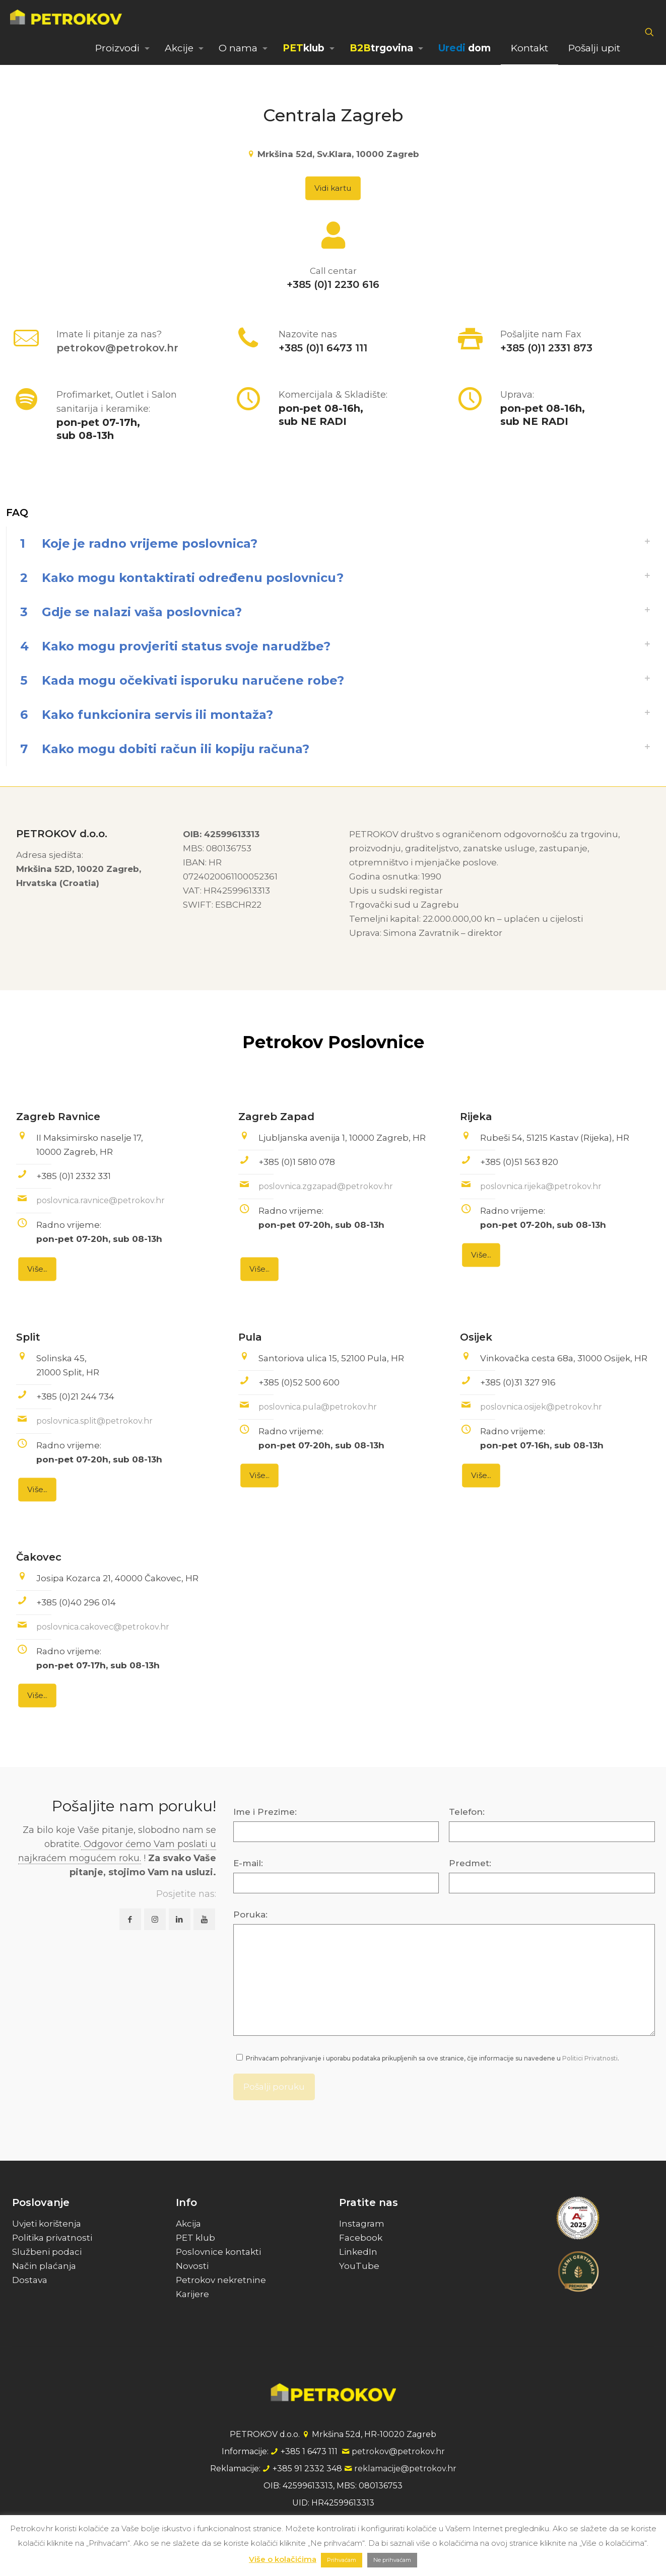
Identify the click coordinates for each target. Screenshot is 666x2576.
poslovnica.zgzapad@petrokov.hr (325, 1186)
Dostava (29, 2280)
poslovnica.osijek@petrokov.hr (541, 1407)
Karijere (192, 2294)
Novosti (192, 2266)
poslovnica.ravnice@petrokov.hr (100, 1200)
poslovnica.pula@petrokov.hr (317, 1407)
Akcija (188, 2224)
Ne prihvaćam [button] (392, 2559)
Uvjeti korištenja (46, 2224)
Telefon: (467, 1812)
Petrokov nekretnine (221, 2280)
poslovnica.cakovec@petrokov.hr (102, 1627)
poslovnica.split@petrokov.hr (94, 1421)
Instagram (361, 2224)
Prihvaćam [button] (341, 2559)
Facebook (360, 2238)
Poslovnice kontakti (218, 2252)
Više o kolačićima (282, 2559)
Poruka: (250, 1914)
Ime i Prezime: (265, 1812)
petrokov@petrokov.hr (117, 348)
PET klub (195, 2238)
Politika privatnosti (52, 2238)
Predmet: (470, 1863)
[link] (333, 544)
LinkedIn (358, 2252)
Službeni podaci (47, 2252)
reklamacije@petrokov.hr (405, 2468)
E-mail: (248, 1863)
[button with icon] (130, 1919)
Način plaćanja (44, 2266)
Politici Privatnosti (590, 2058)
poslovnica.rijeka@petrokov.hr (541, 1186)
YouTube (359, 2266)
